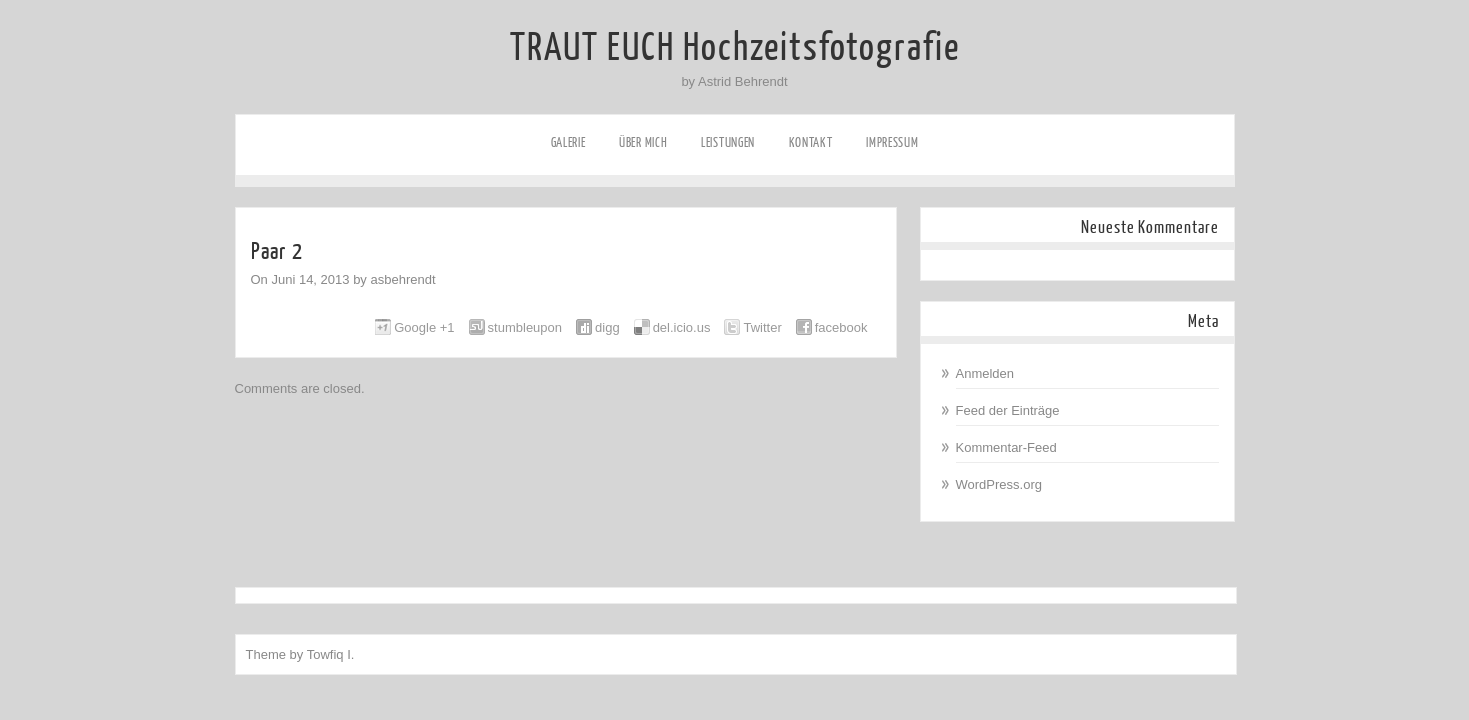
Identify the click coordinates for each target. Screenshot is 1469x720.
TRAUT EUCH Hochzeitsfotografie (735, 48)
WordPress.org (999, 484)
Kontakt (811, 142)
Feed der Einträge (1008, 410)
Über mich (643, 142)
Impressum (892, 142)
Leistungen (728, 142)
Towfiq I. (331, 654)
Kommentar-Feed (1006, 447)
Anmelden (985, 373)
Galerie (568, 142)
